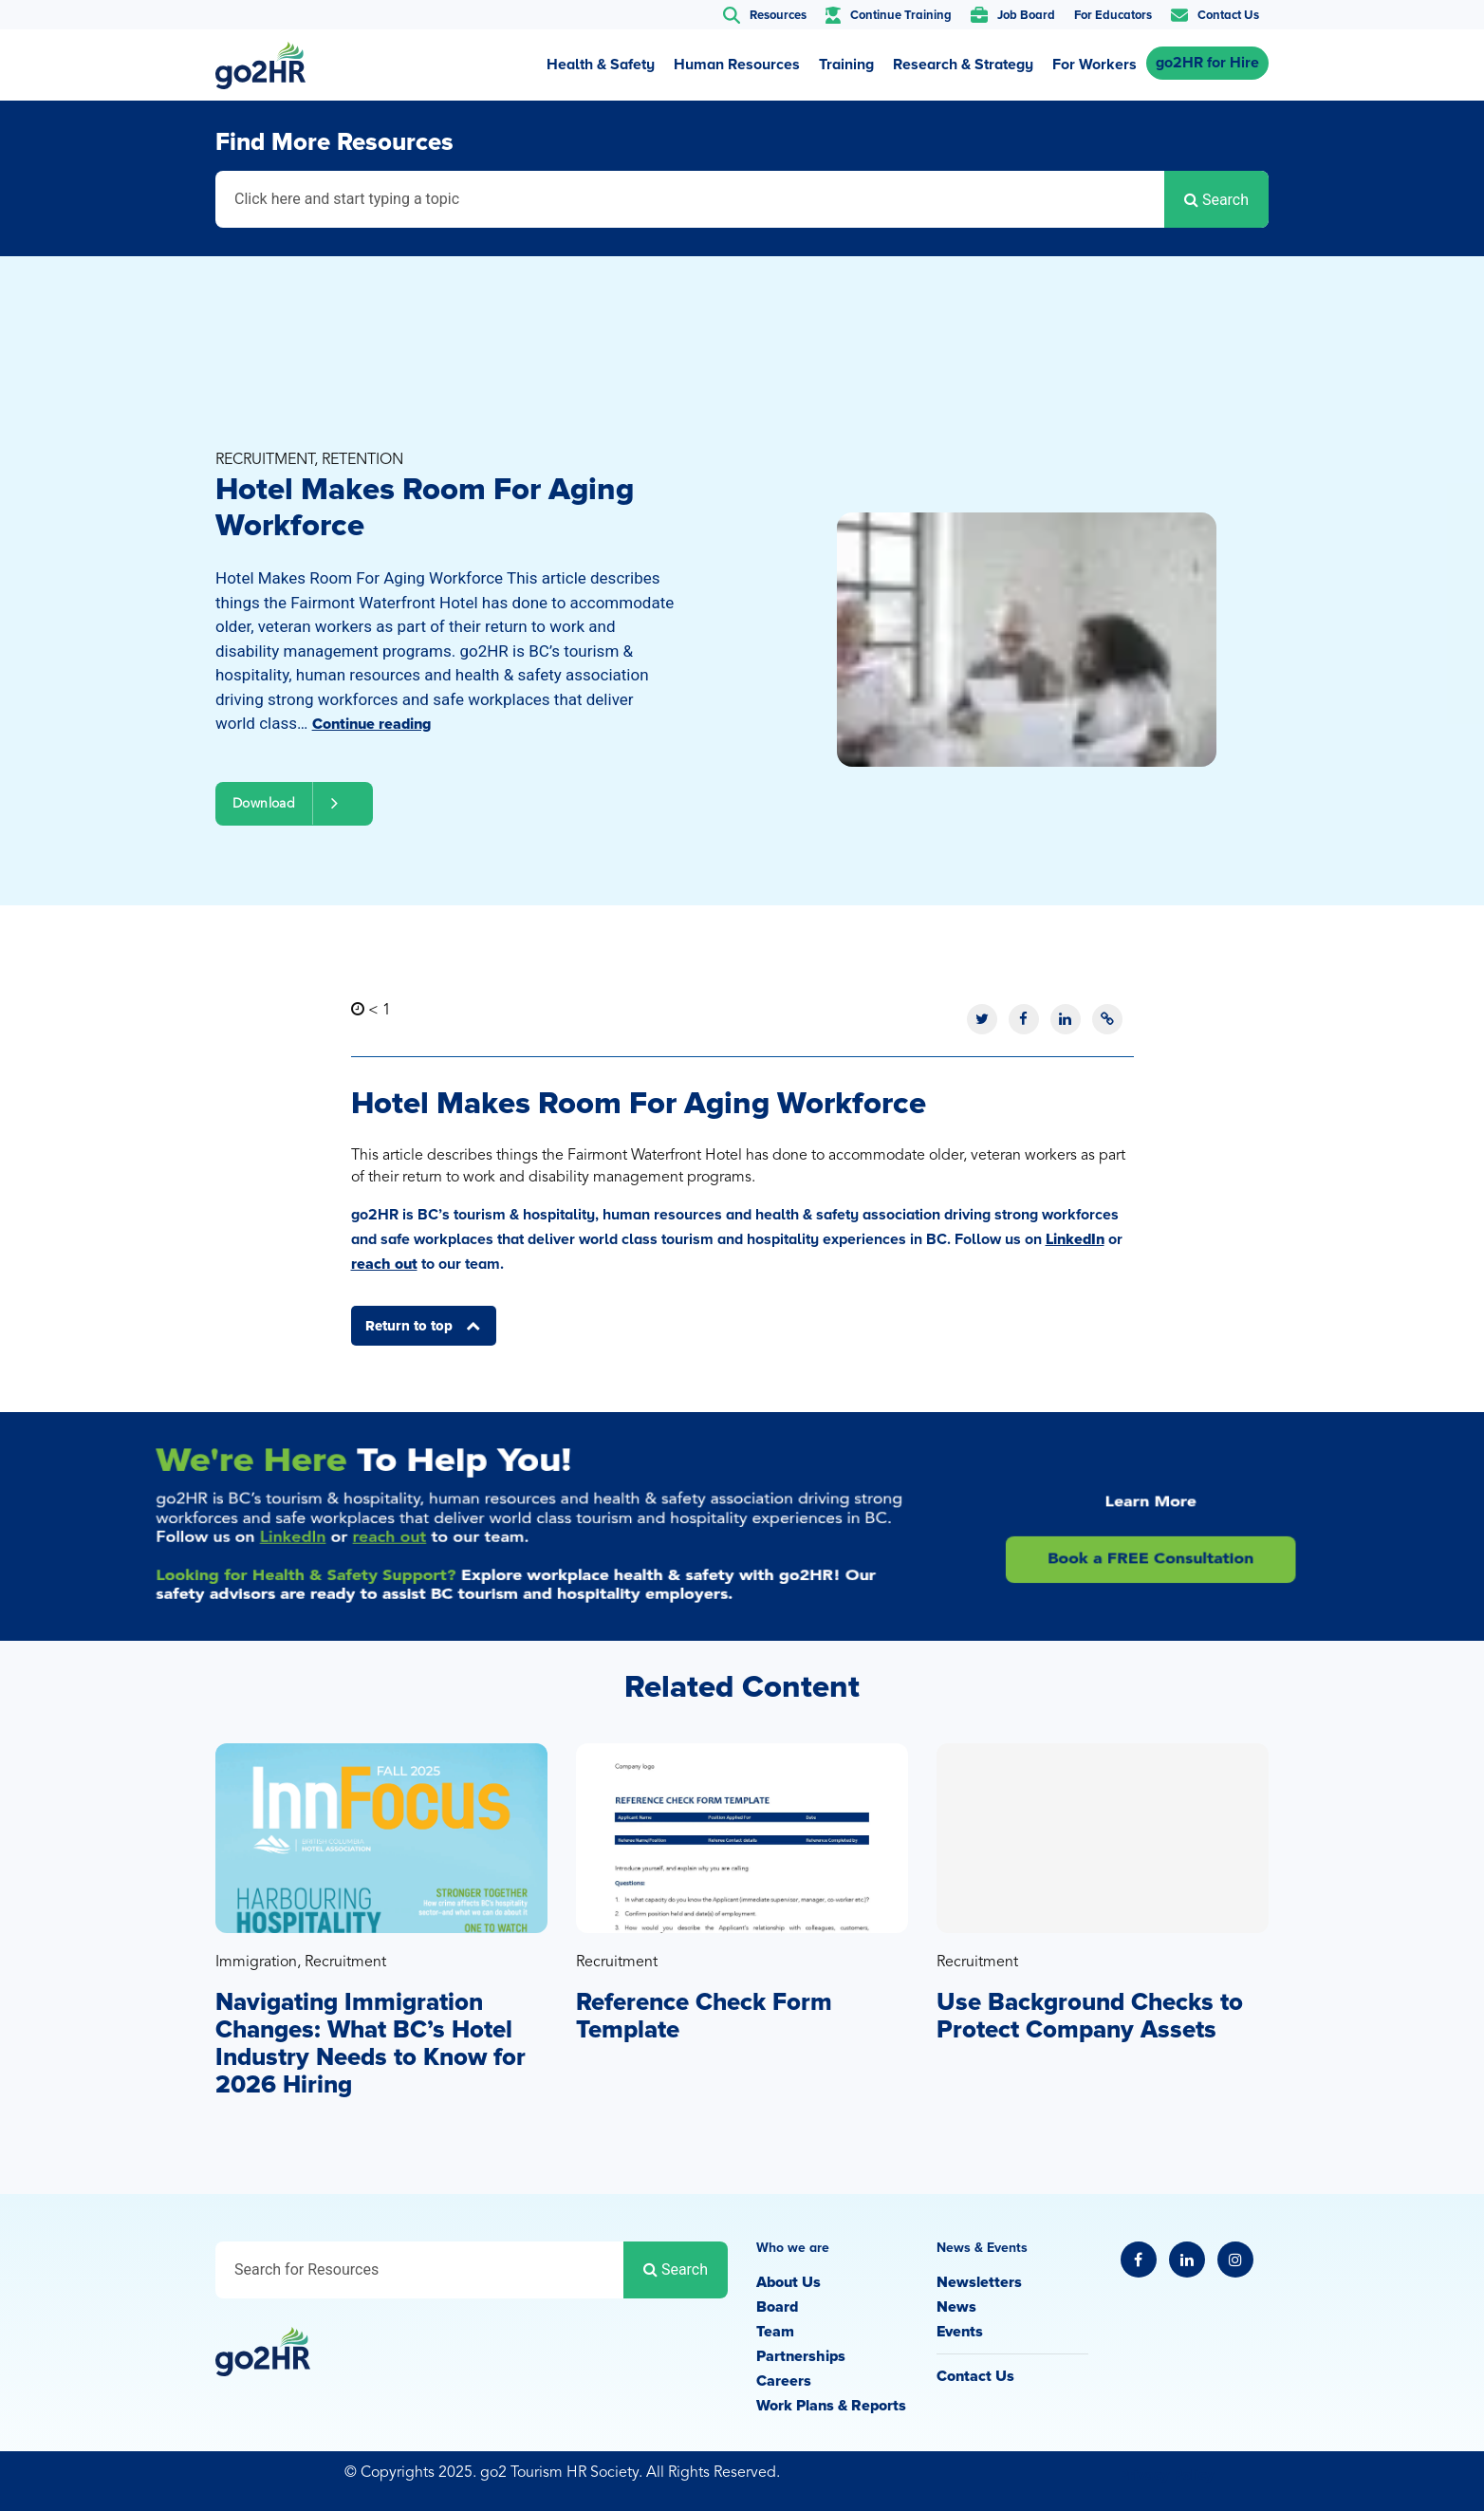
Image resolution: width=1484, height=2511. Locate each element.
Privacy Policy (1166, 2474)
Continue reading (371, 724)
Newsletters (979, 2282)
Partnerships (800, 2356)
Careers (783, 2381)
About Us (788, 2282)
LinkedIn (1075, 1239)
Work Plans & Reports (831, 2405)
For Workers (1094, 64)
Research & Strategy (963, 64)
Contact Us (975, 2376)
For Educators (1113, 15)
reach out (384, 1264)
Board (777, 2306)
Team (775, 2331)
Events (960, 2331)
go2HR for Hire (1207, 62)
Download (294, 803)
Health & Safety (601, 64)
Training (846, 64)
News (956, 2306)
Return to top (410, 1325)
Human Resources (737, 64)
